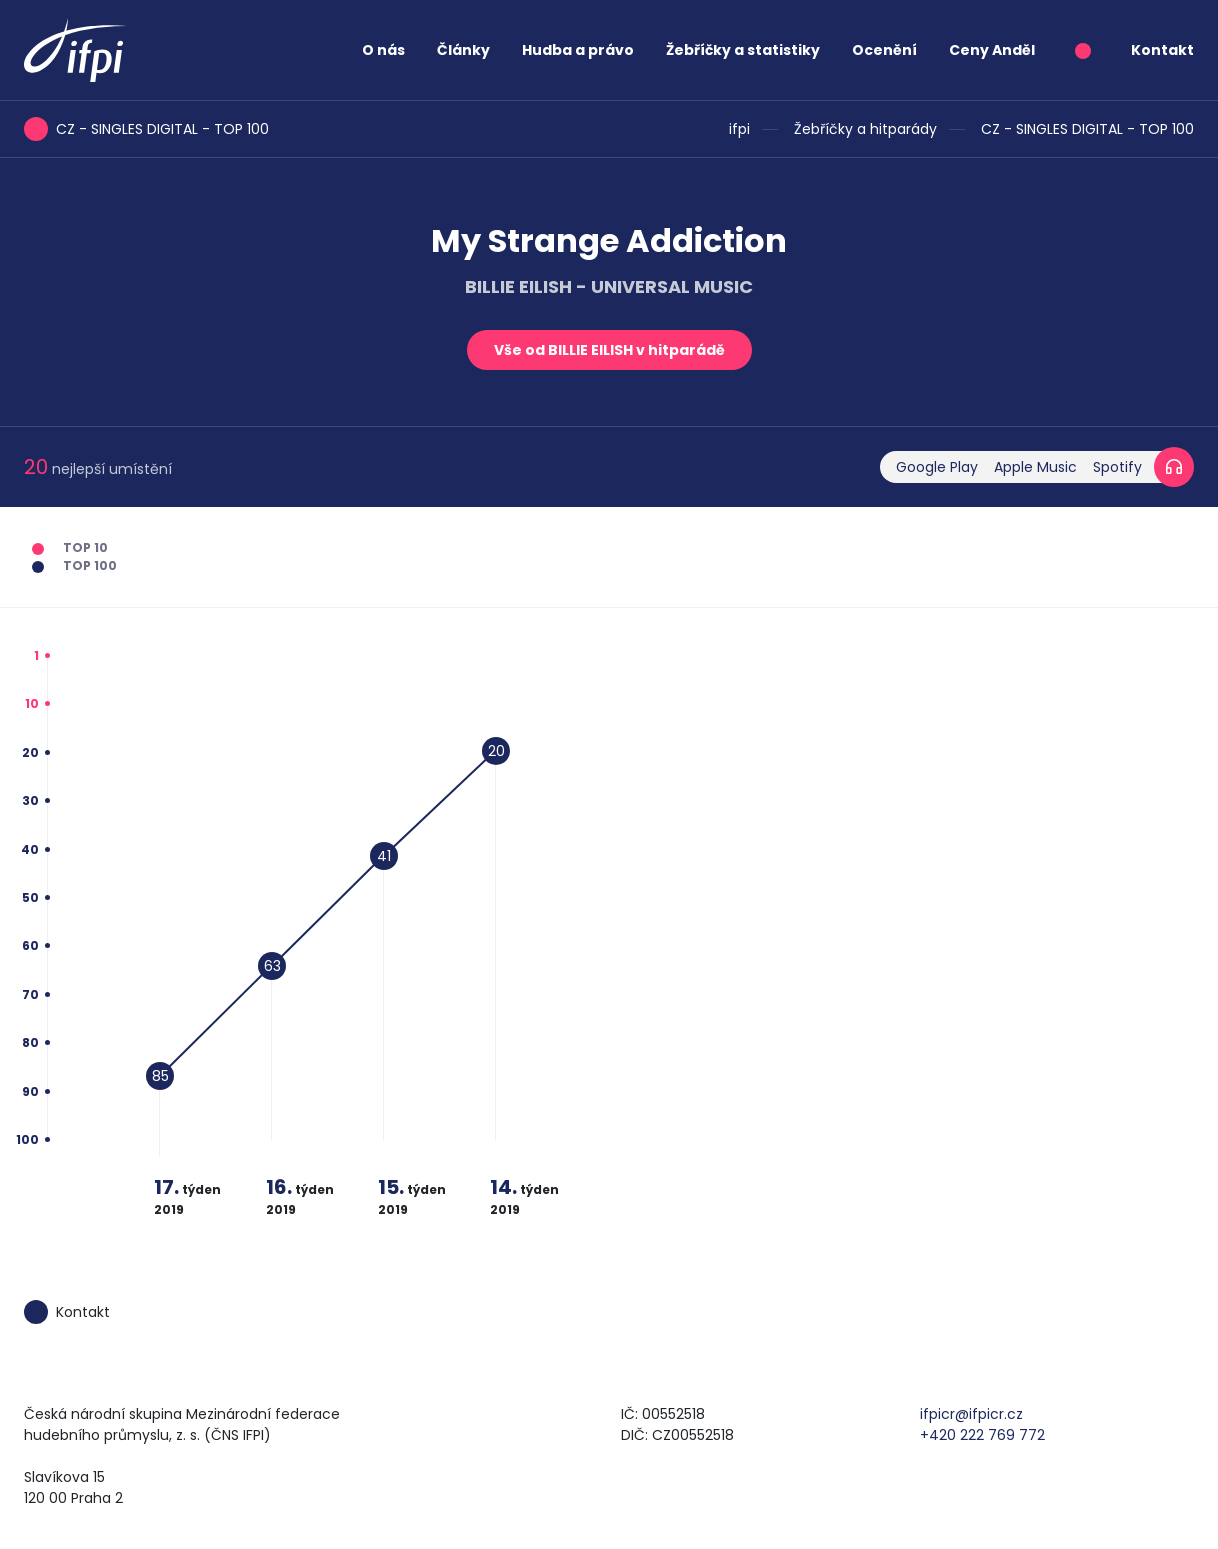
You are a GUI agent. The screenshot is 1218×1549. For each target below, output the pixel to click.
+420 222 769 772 (982, 1435)
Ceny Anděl (992, 50)
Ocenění (884, 50)
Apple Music (1035, 467)
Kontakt (1162, 50)
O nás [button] (383, 50)
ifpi (739, 129)
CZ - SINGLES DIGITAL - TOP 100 (1087, 129)
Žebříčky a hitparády (865, 129)
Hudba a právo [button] (578, 50)
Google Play (937, 467)
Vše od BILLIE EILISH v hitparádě (609, 350)
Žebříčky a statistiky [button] (743, 50)
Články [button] (463, 50)
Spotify (1117, 467)
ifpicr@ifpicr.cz (971, 1414)
